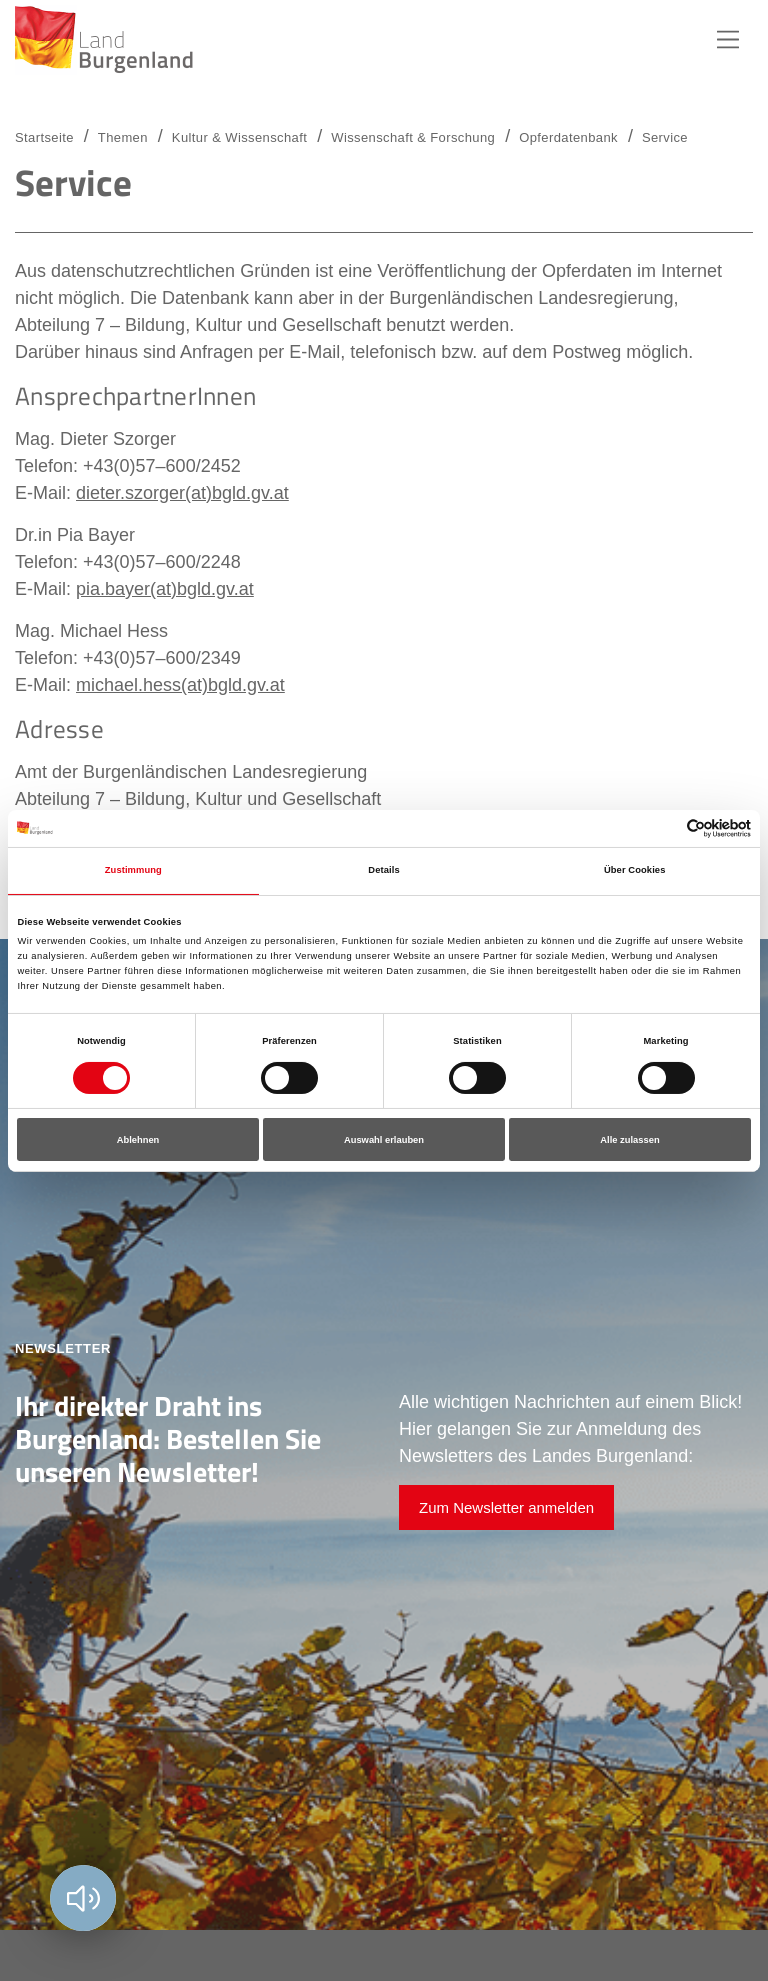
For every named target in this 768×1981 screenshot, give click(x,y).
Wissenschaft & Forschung (413, 137)
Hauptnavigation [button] (728, 40)
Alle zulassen (629, 1140)
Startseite (44, 137)
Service (665, 137)
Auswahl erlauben (384, 1140)
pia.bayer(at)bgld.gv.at (165, 589)
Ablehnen (138, 1140)
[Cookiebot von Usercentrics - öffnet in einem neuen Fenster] (663, 828)
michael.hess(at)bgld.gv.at (180, 685)
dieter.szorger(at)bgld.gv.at (182, 493)
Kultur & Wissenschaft (239, 137)
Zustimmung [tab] (133, 870)
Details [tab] (383, 870)
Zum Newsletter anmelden (506, 1507)
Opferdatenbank (568, 137)
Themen (123, 137)
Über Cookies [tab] (635, 870)
